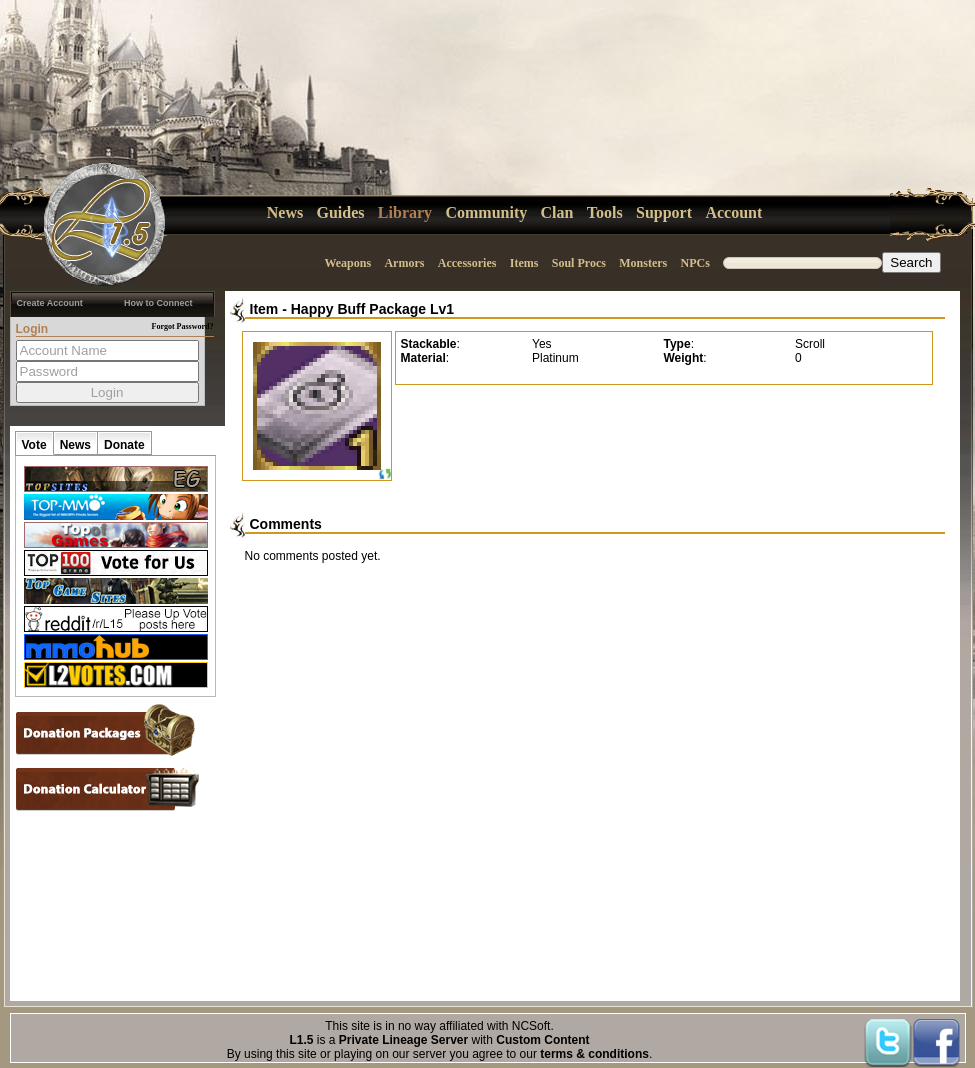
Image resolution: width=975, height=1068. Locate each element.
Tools (605, 212)
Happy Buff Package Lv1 (372, 309)
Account (733, 212)
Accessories (467, 263)
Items (524, 263)
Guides (341, 212)
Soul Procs (579, 263)
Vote (34, 445)
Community (486, 212)
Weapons (347, 263)
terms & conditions (594, 1054)
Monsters (643, 263)
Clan (557, 212)
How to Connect (158, 303)
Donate (124, 445)
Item (264, 309)
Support (664, 212)
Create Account (50, 303)
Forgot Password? (183, 326)
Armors (404, 263)
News (285, 212)
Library (405, 212)
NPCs (695, 263)
